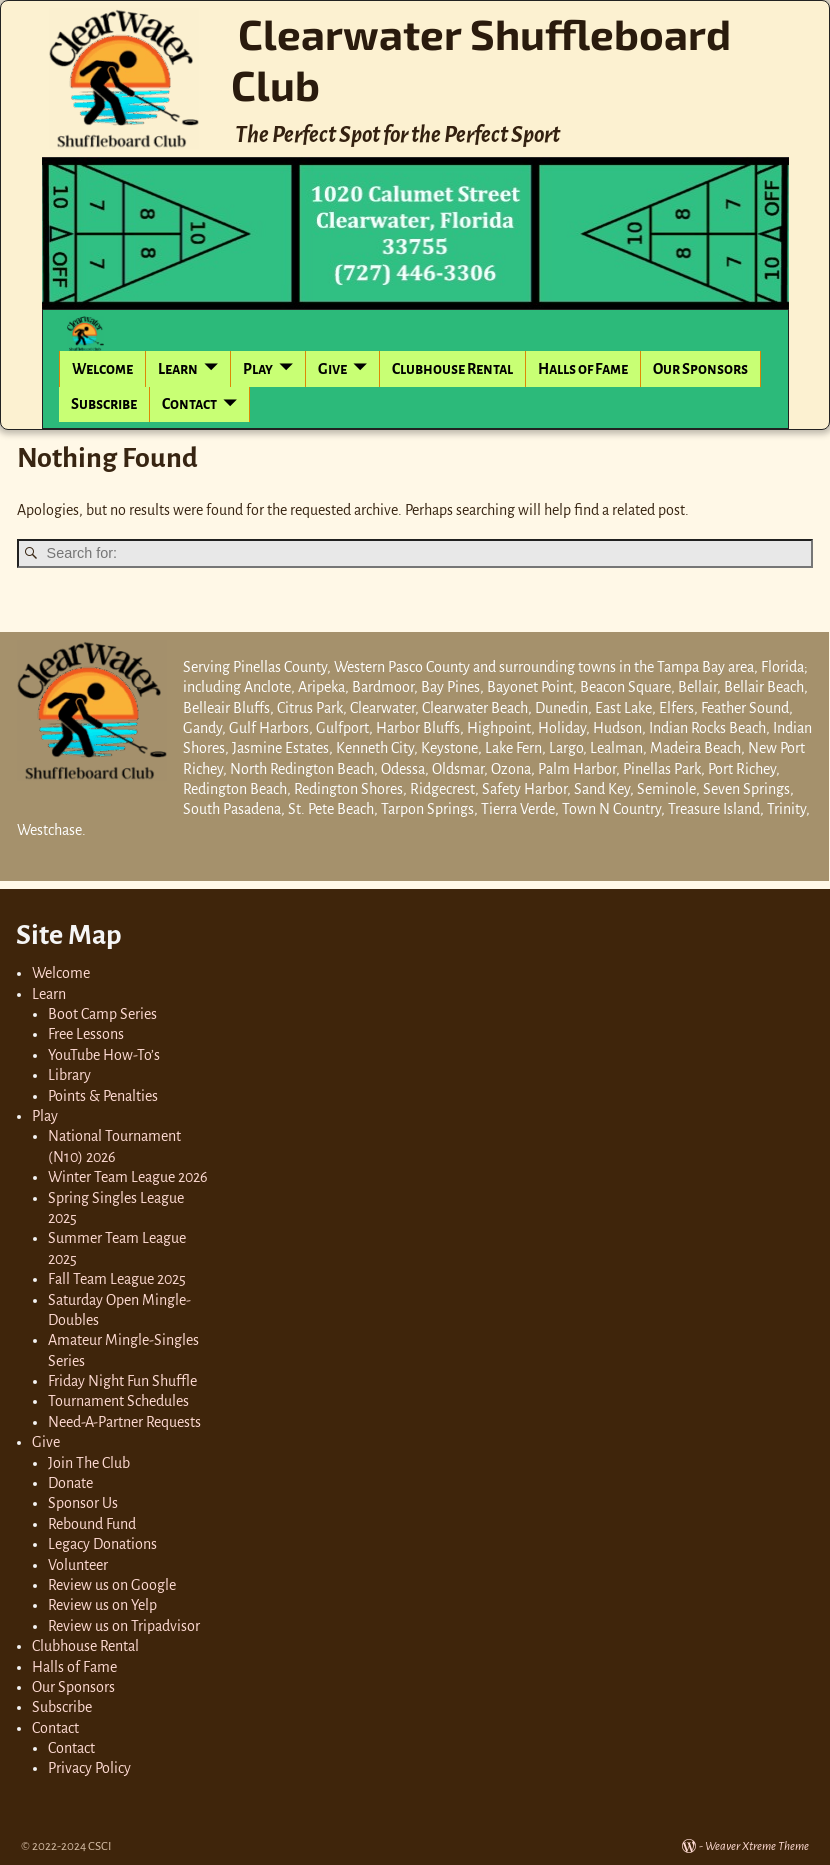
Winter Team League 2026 (128, 1177)
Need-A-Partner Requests (124, 1422)
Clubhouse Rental (452, 369)
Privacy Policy (89, 1768)
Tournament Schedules (118, 1401)
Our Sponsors (700, 369)
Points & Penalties (103, 1096)
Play (258, 369)
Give (332, 369)
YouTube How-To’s (104, 1055)
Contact (189, 404)
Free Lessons (86, 1034)
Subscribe (104, 404)
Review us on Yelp (102, 1605)
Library (69, 1075)
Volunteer (78, 1565)
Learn (178, 369)
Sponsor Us (83, 1503)
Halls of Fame (583, 369)
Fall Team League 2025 (117, 1279)
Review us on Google (112, 1585)
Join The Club (89, 1463)
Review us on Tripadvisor (124, 1626)
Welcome (102, 369)
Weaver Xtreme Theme (757, 1846)
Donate (70, 1483)
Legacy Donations (102, 1544)
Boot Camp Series (102, 1014)
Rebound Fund (92, 1524)
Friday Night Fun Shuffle (122, 1381)
